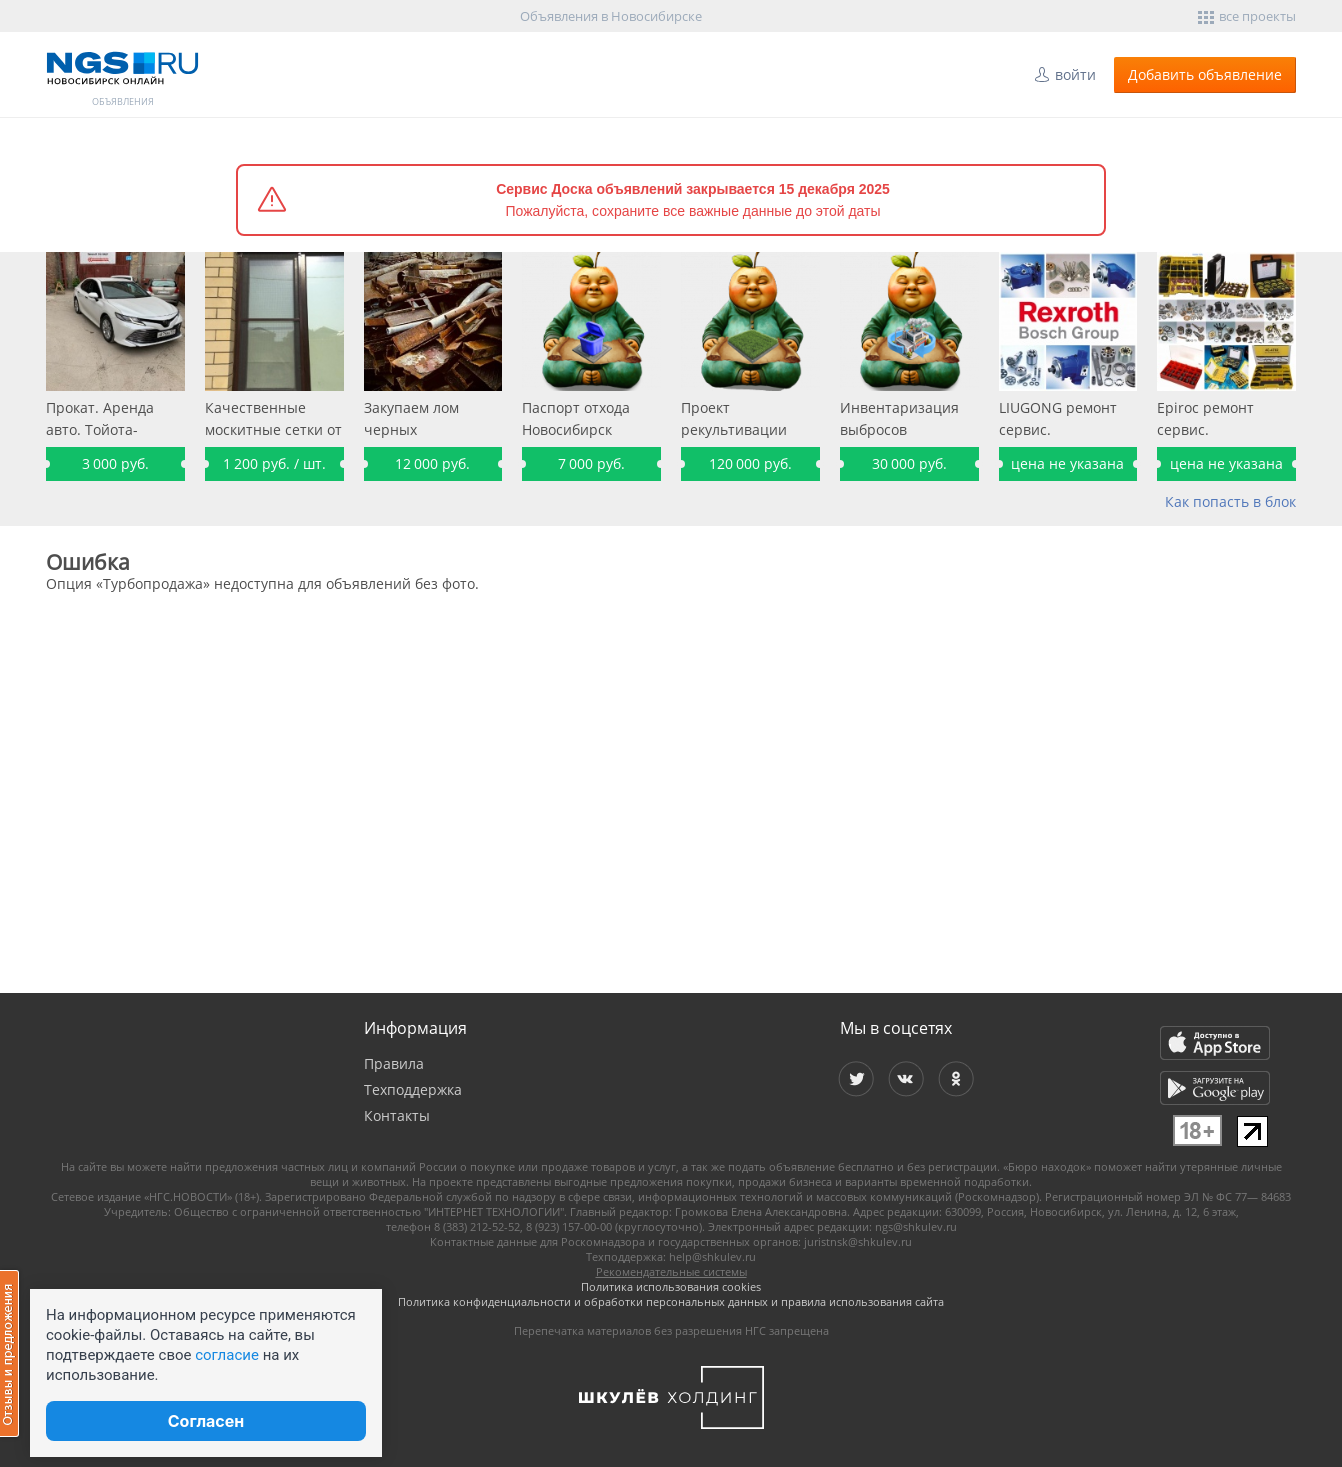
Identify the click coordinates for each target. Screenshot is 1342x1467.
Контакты (397, 1115)
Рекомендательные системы (671, 1271)
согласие (227, 1355)
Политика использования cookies (671, 1286)
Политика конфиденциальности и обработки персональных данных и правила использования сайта (671, 1301)
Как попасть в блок (1230, 501)
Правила (394, 1063)
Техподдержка (413, 1089)
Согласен (206, 1421)
